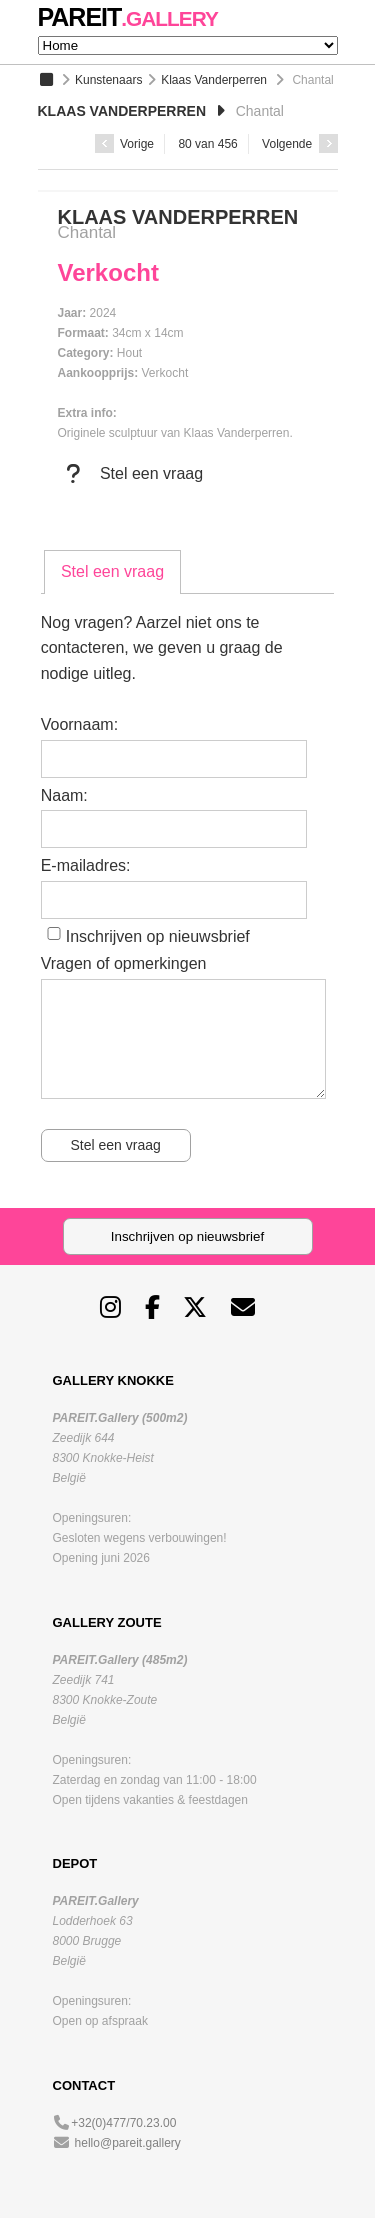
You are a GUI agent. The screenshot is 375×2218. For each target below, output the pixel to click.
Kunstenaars (108, 80)
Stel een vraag (131, 474)
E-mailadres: (86, 865)
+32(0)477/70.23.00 (123, 2123)
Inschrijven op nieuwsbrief (158, 936)
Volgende (299, 144)
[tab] (112, 572)
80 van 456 (207, 144)
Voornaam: (79, 724)
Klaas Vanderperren (214, 80)
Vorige (124, 144)
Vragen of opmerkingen (124, 963)
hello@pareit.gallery (128, 2143)
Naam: (64, 795)
